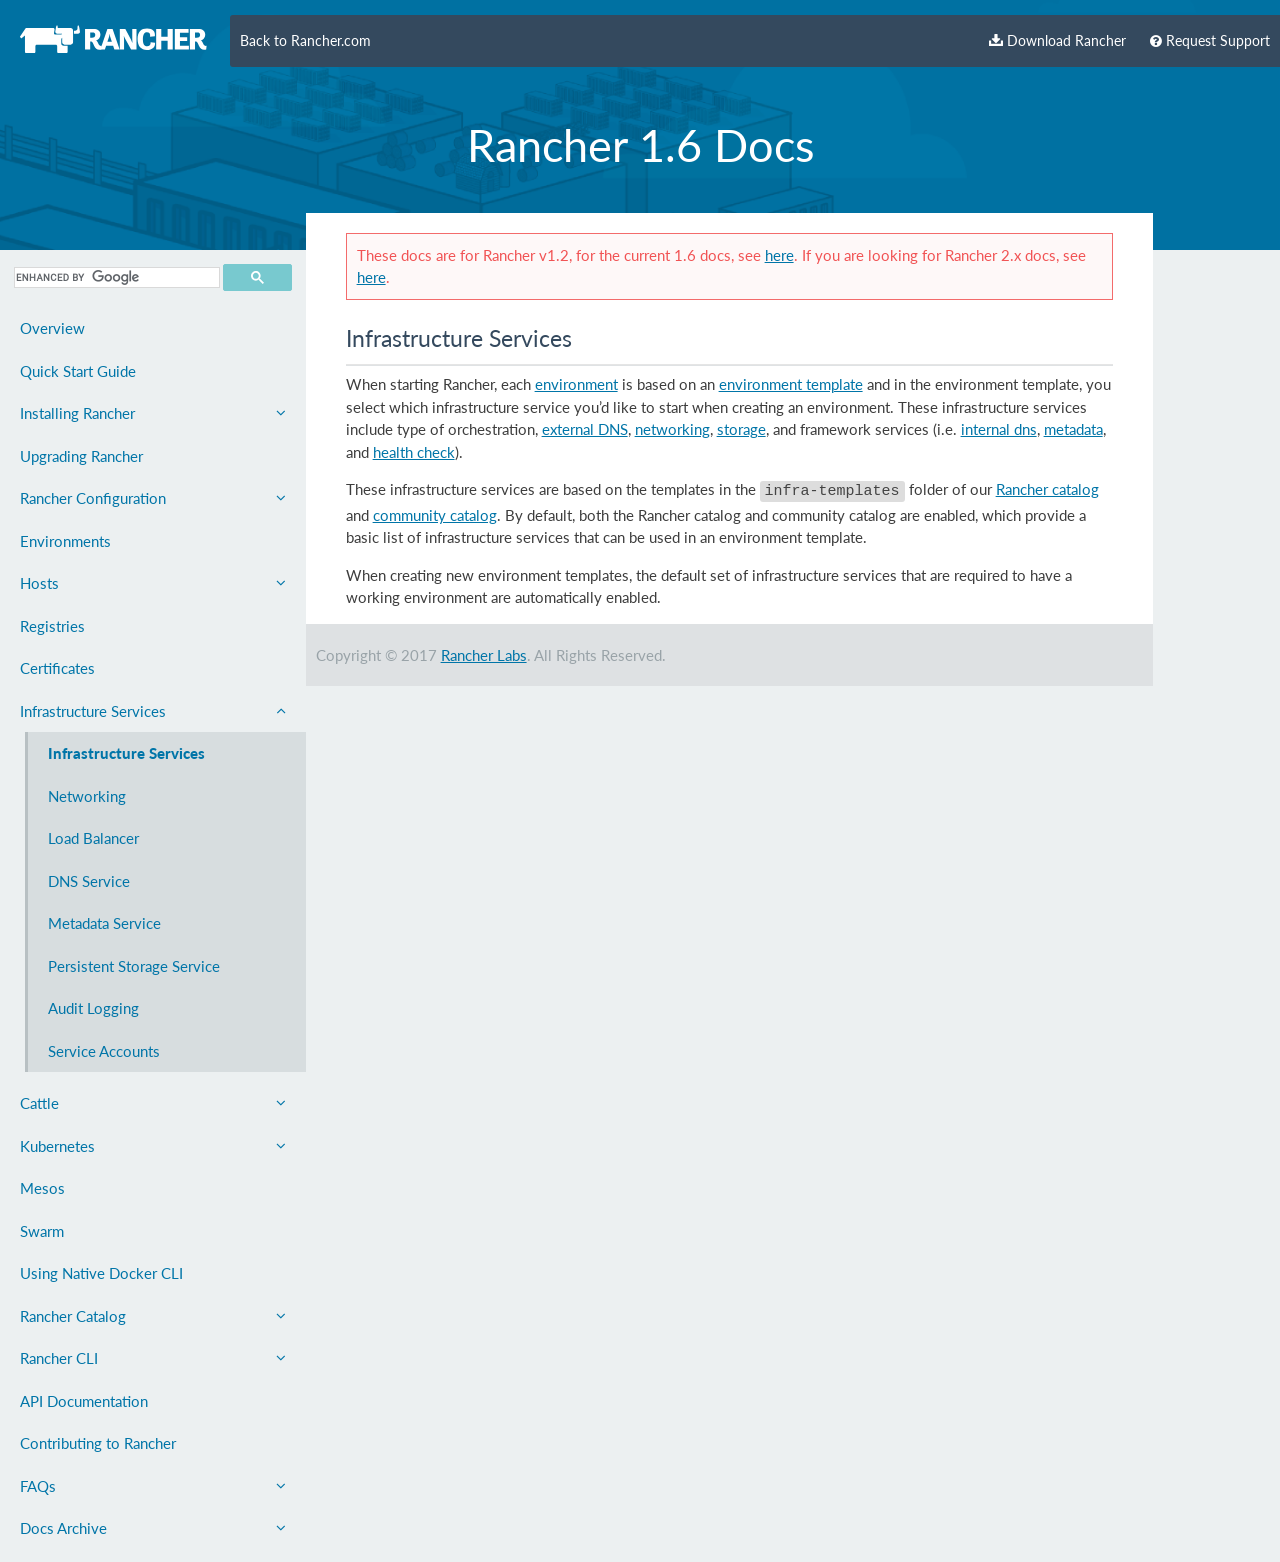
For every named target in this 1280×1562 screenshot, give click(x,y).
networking (672, 429)
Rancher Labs (484, 652)
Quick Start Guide (78, 371)
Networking (87, 796)
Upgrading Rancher (81, 456)
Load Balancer (93, 838)
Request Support (1210, 41)
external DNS (585, 429)
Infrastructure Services (153, 711)
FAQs (153, 1486)
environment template (791, 384)
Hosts (153, 583)
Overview (52, 328)
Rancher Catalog (153, 1316)
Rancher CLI (153, 1358)
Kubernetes (153, 1146)
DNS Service (89, 881)
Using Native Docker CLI (101, 1273)
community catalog (435, 512)
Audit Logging (93, 1008)
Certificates (57, 668)
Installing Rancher (153, 413)
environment (576, 384)
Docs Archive (153, 1528)
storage (741, 429)
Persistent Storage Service (134, 966)
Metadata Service (104, 923)
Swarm (42, 1231)
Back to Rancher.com (305, 41)
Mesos (42, 1188)
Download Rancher (1057, 41)
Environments (65, 541)
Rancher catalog (1047, 489)
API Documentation (84, 1401)
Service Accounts (104, 1051)
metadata (1073, 429)
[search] (114, 277)
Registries (52, 626)
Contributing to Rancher (98, 1443)
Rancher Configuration (153, 498)
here (779, 255)
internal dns (999, 429)
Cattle (153, 1103)
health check (414, 452)
